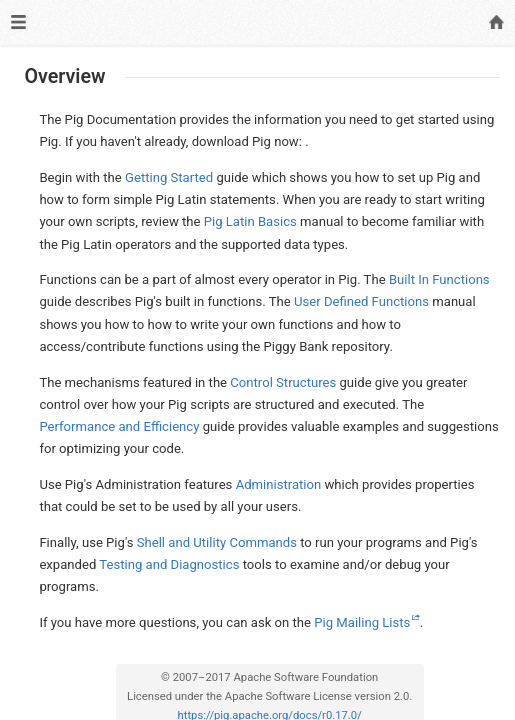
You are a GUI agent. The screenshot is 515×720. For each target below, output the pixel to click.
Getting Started (169, 177)
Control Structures (283, 382)
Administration (279, 484)
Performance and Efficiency (119, 426)
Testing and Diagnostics (169, 564)
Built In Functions (439, 279)
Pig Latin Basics (250, 221)
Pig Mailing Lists (362, 622)
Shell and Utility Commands (217, 542)
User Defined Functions (361, 301)
